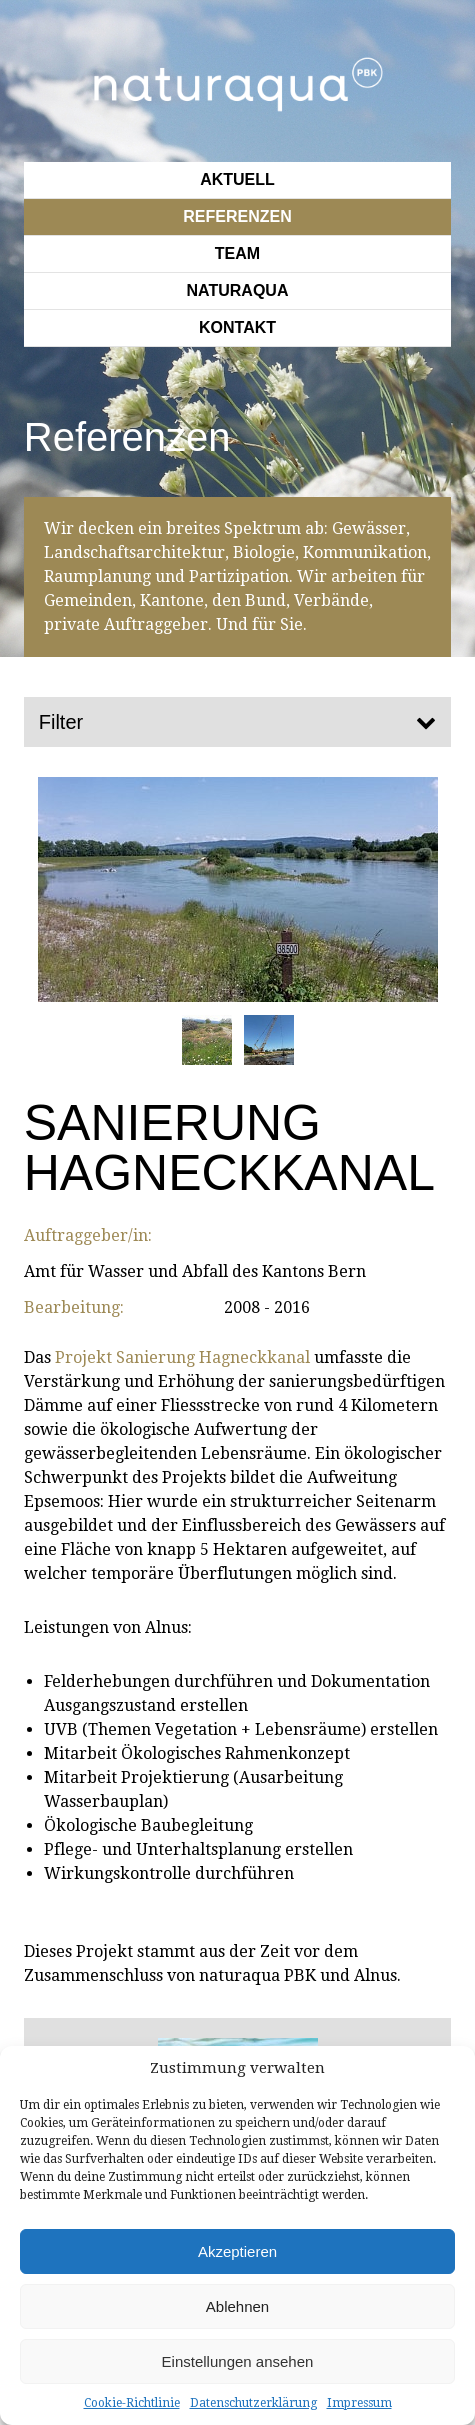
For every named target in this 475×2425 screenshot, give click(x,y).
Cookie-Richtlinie (132, 2403)
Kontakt (237, 327)
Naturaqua (238, 290)
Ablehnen (237, 2306)
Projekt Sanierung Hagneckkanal (182, 1357)
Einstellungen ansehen (238, 2361)
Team (237, 253)
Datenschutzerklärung (253, 2403)
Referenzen (237, 216)
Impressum (359, 2403)
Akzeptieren (237, 2251)
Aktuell (237, 179)
